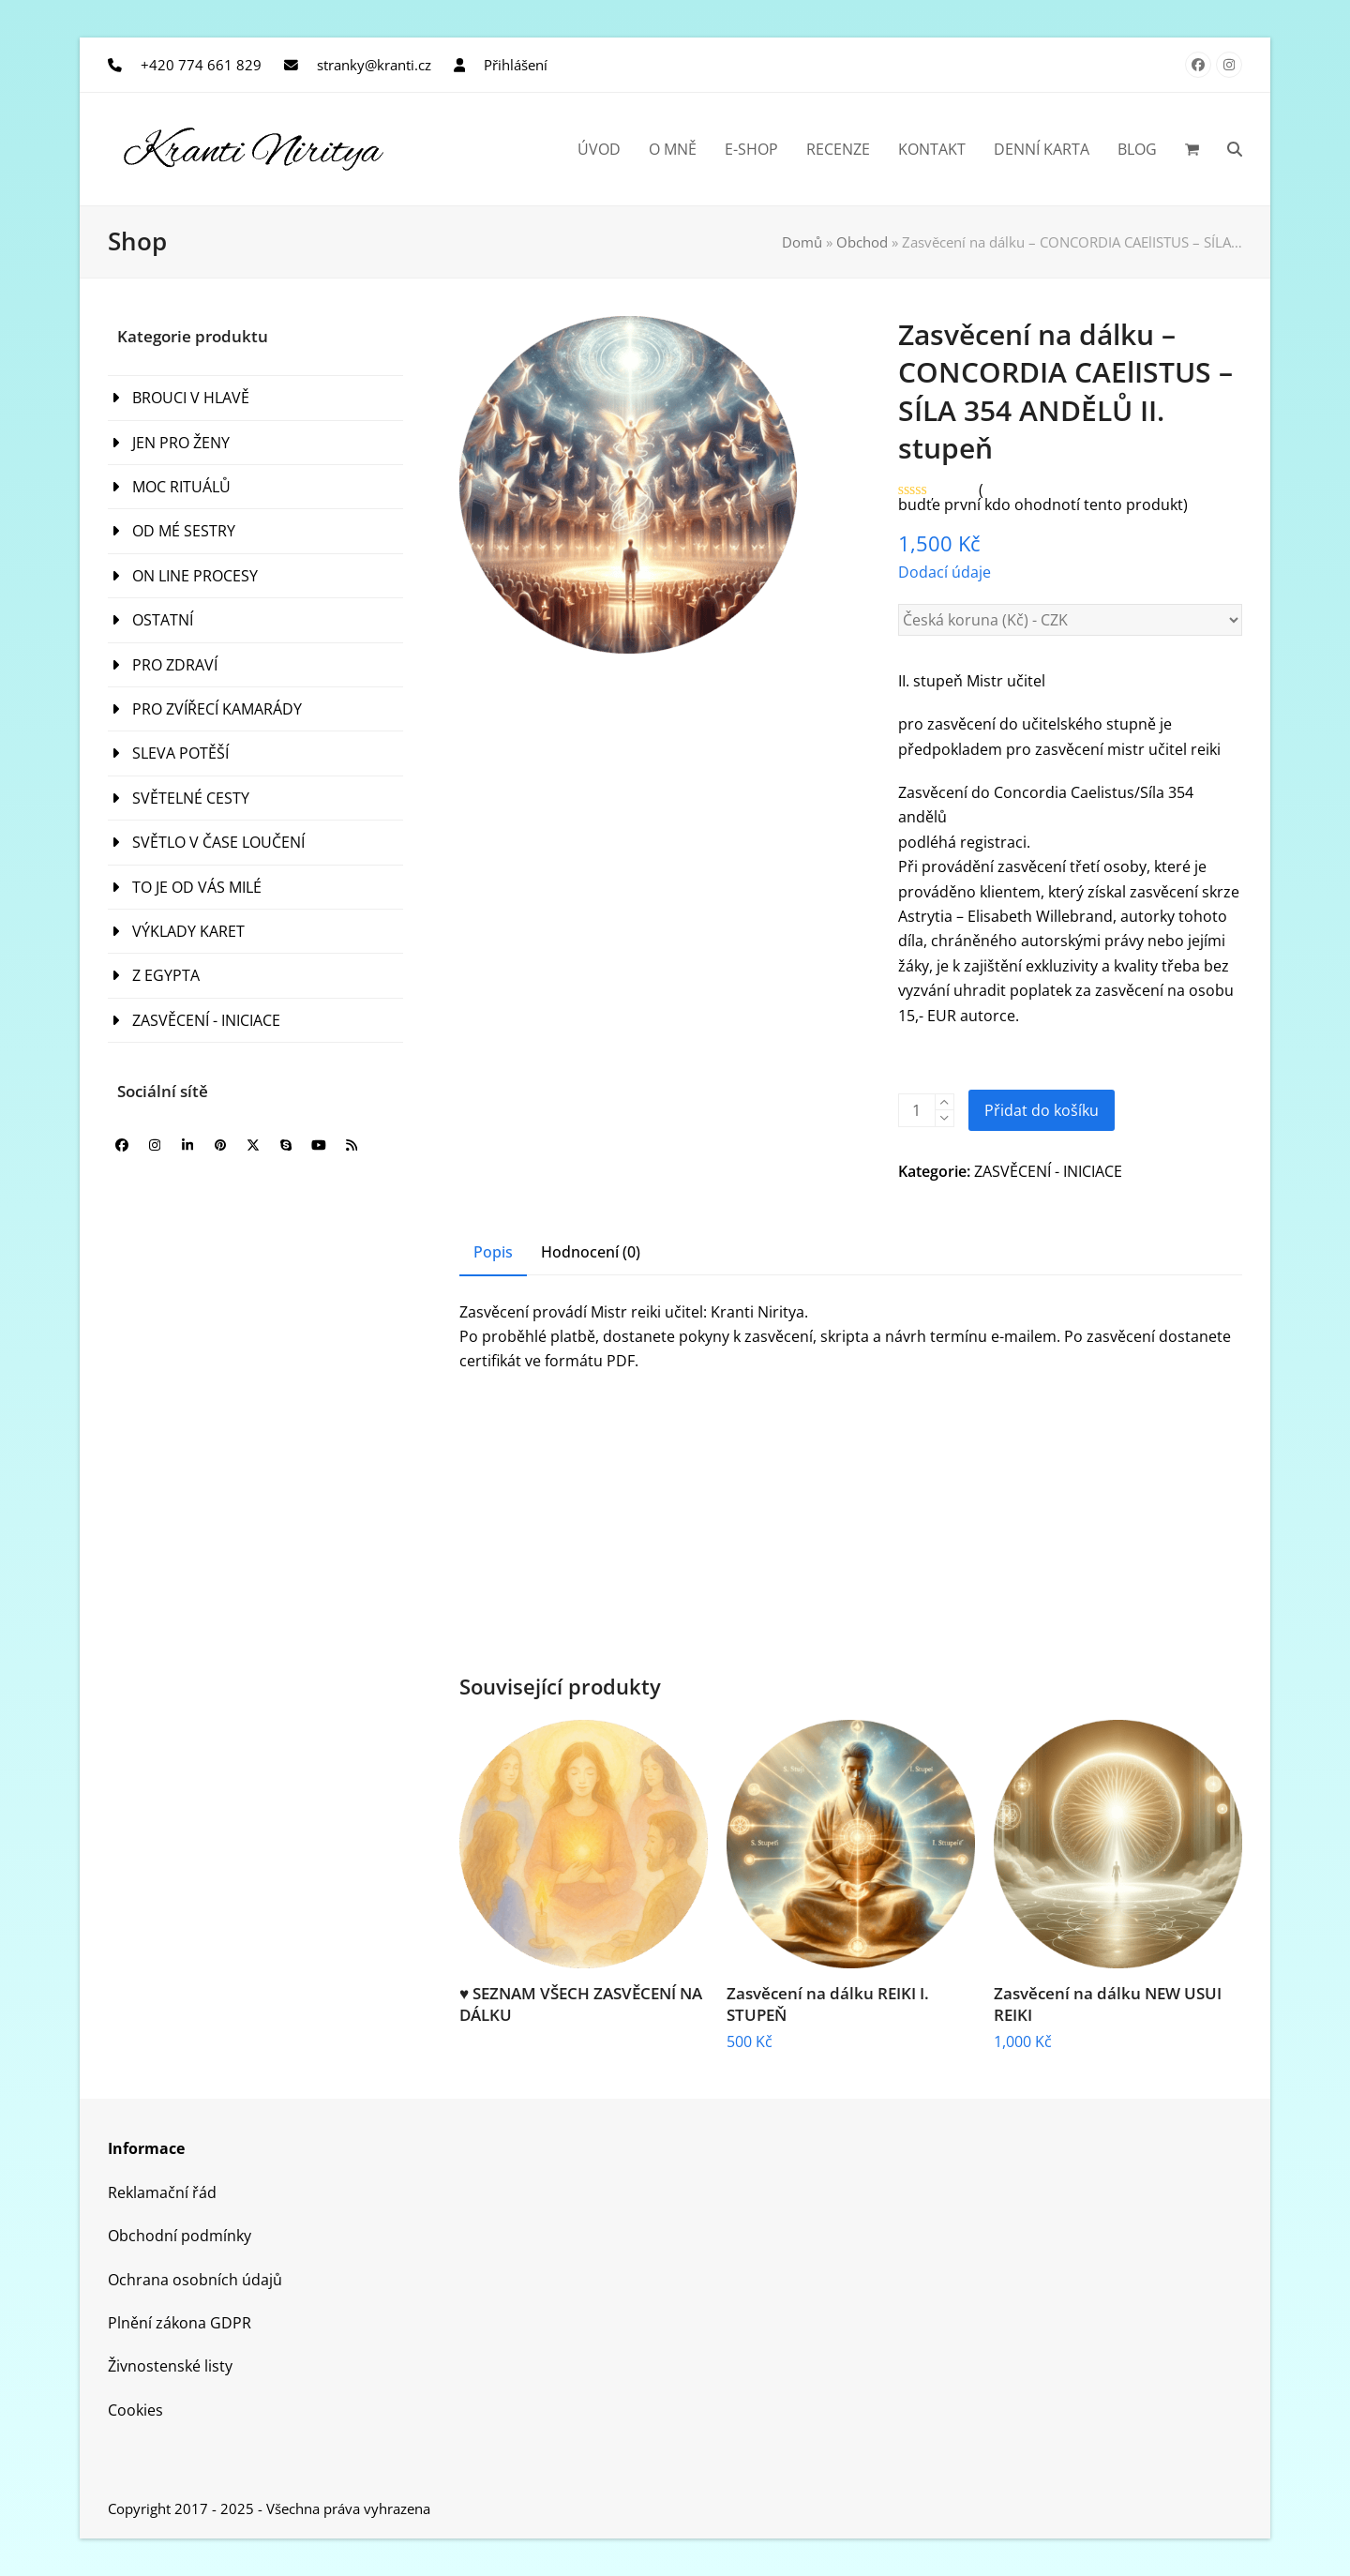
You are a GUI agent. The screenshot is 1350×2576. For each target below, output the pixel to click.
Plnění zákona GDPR (179, 2322)
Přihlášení (516, 64)
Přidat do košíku (1041, 1110)
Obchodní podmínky (179, 2235)
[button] (1192, 149)
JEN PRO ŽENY (181, 442)
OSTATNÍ (162, 620)
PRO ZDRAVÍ (175, 665)
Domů (802, 242)
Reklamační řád (162, 2192)
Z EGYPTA (166, 975)
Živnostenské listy (170, 2366)
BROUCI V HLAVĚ (190, 397)
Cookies (135, 2410)
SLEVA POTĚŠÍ (180, 753)
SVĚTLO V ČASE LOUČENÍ (218, 842)
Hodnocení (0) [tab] (590, 1252)
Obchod (862, 242)
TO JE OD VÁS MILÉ (197, 887)
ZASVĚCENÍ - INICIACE (1048, 1171)
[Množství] (917, 1110)
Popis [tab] (493, 1252)
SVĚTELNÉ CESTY (190, 798)
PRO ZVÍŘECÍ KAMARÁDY (217, 709)
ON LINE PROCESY (195, 575)
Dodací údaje (944, 572)
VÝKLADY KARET (188, 931)
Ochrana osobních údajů (195, 2279)
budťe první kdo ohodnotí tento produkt (1040, 504)
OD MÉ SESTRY (183, 530)
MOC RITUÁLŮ (181, 486)
